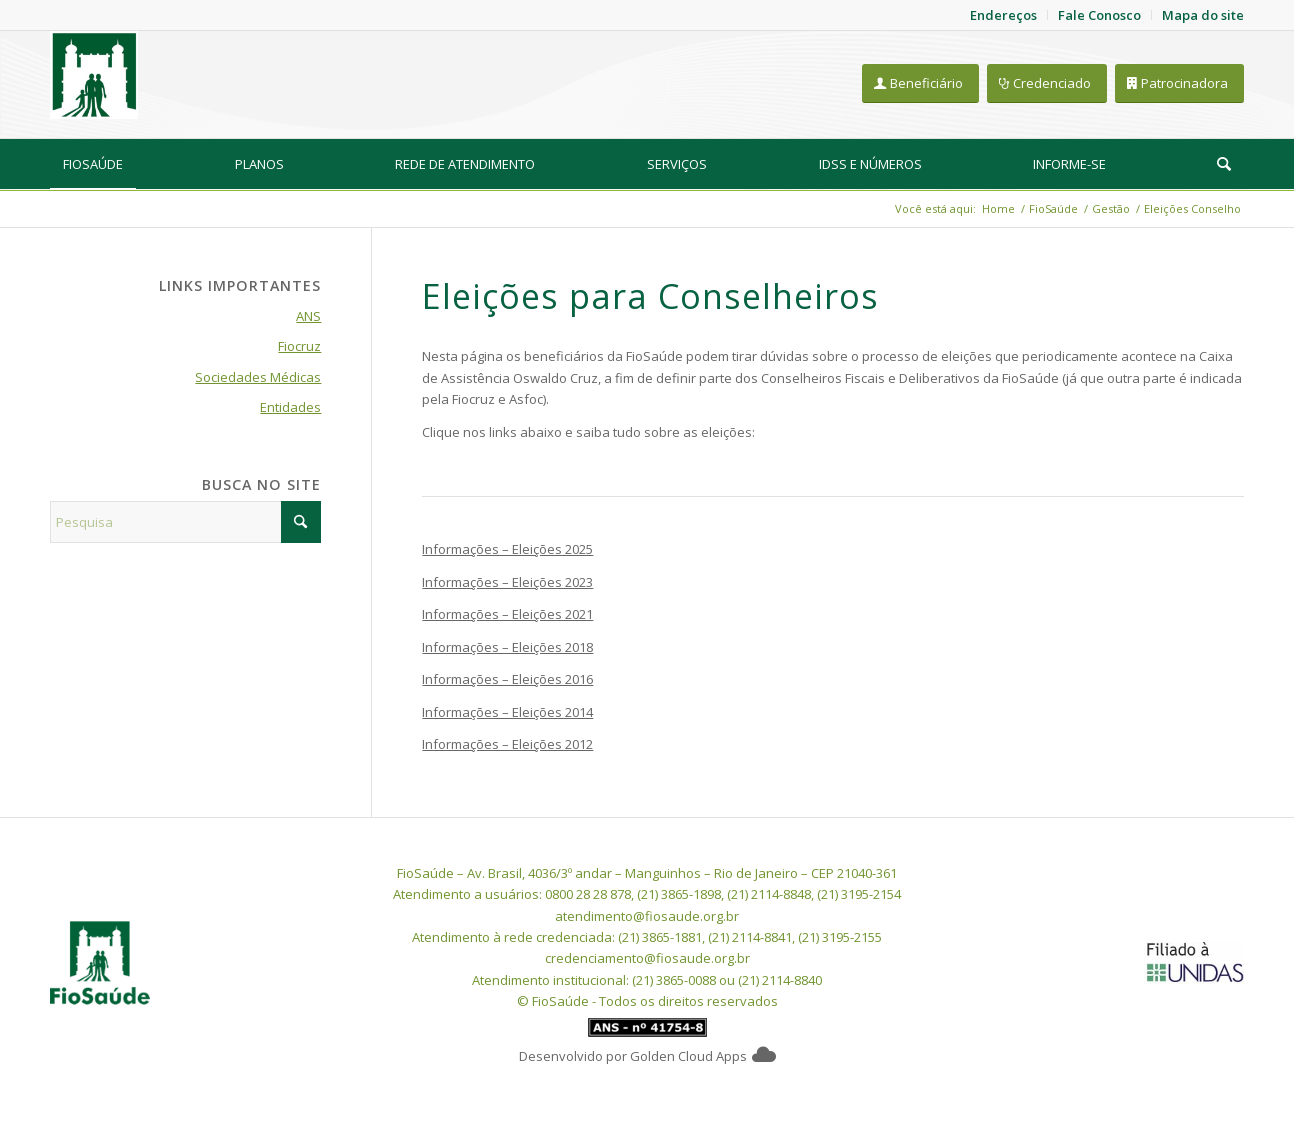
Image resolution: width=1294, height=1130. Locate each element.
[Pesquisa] (1224, 164)
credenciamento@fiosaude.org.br (647, 958)
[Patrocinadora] (1179, 83)
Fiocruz (299, 346)
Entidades (290, 407)
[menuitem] (93, 164)
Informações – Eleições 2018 (507, 647)
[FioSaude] (94, 75)
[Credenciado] (1047, 83)
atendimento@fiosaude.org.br (647, 916)
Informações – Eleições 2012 (507, 744)
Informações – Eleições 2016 (507, 679)
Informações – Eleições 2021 (507, 614)
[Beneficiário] (920, 83)
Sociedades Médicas (258, 377)
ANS (308, 316)
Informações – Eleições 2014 (507, 712)
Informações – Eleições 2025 (507, 549)
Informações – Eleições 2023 (507, 582)
